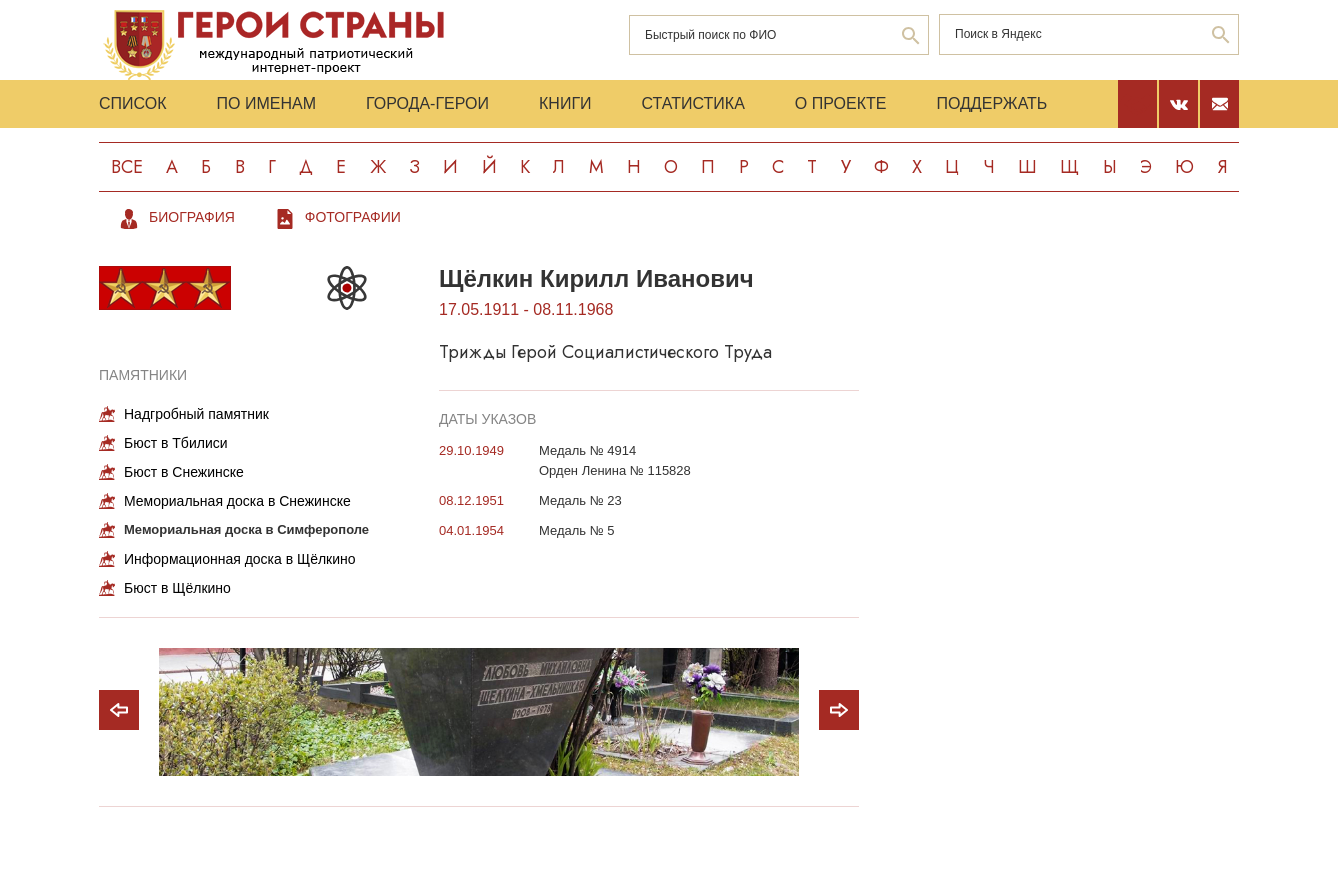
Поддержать (991, 103)
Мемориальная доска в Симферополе (246, 529)
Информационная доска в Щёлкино (240, 559)
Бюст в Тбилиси (176, 443)
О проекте (841, 103)
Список (133, 103)
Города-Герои (427, 103)
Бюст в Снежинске (184, 472)
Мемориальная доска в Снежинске (237, 501)
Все (127, 167)
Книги (565, 103)
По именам (266, 103)
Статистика (693, 103)
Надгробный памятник (196, 414)
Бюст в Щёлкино (177, 588)
